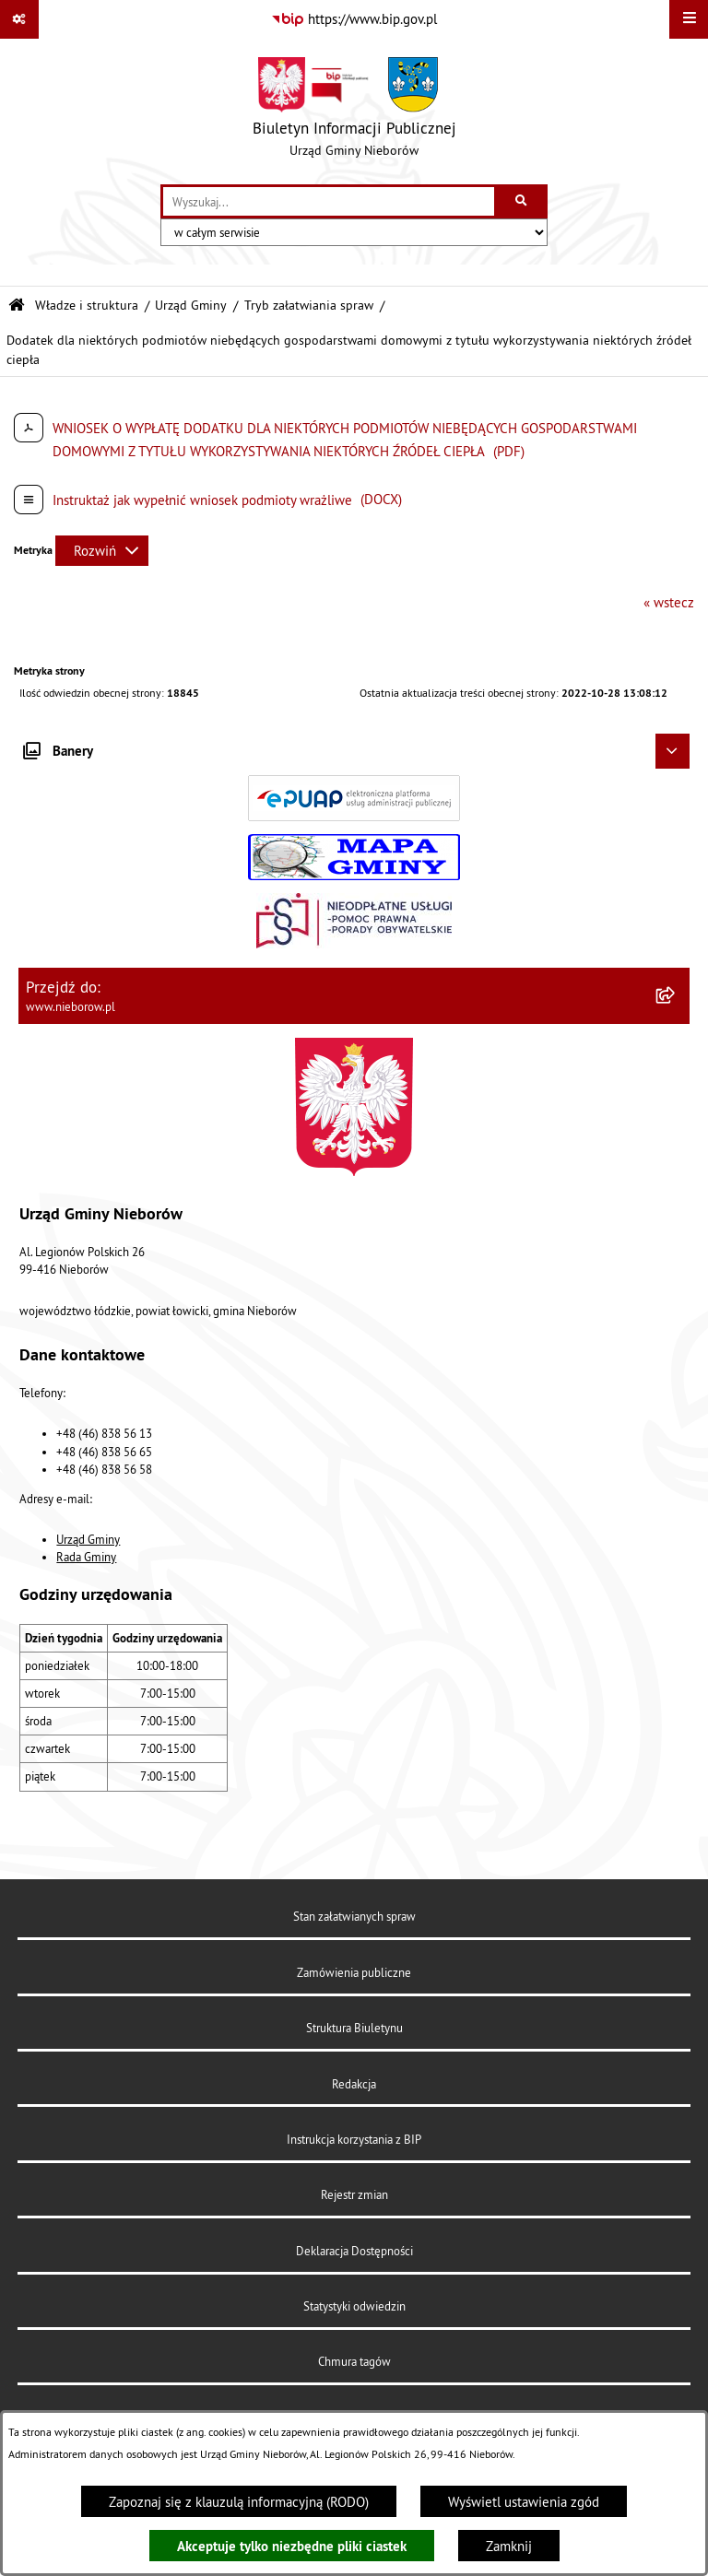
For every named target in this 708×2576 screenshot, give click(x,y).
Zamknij (509, 2546)
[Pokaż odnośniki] (19, 19)
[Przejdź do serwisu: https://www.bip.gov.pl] (354, 19)
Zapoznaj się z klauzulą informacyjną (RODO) (239, 2502)
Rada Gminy (86, 1556)
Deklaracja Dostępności (354, 2250)
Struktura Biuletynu (354, 2027)
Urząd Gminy (191, 305)
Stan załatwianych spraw (354, 1916)
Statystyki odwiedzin (354, 2306)
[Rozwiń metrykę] (101, 550)
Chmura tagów (354, 2361)
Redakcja (354, 2083)
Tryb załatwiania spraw (308, 305)
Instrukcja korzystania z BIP (354, 2139)
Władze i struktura (86, 305)
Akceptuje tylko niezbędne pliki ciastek (292, 2546)
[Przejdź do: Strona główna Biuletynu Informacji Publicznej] (16, 305)
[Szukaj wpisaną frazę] (522, 201)
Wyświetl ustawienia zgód (523, 2502)
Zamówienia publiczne (354, 1972)
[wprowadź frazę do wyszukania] (328, 201)
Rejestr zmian (354, 2194)
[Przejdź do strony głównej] (354, 111)
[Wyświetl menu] (688, 19)
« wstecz (668, 602)
